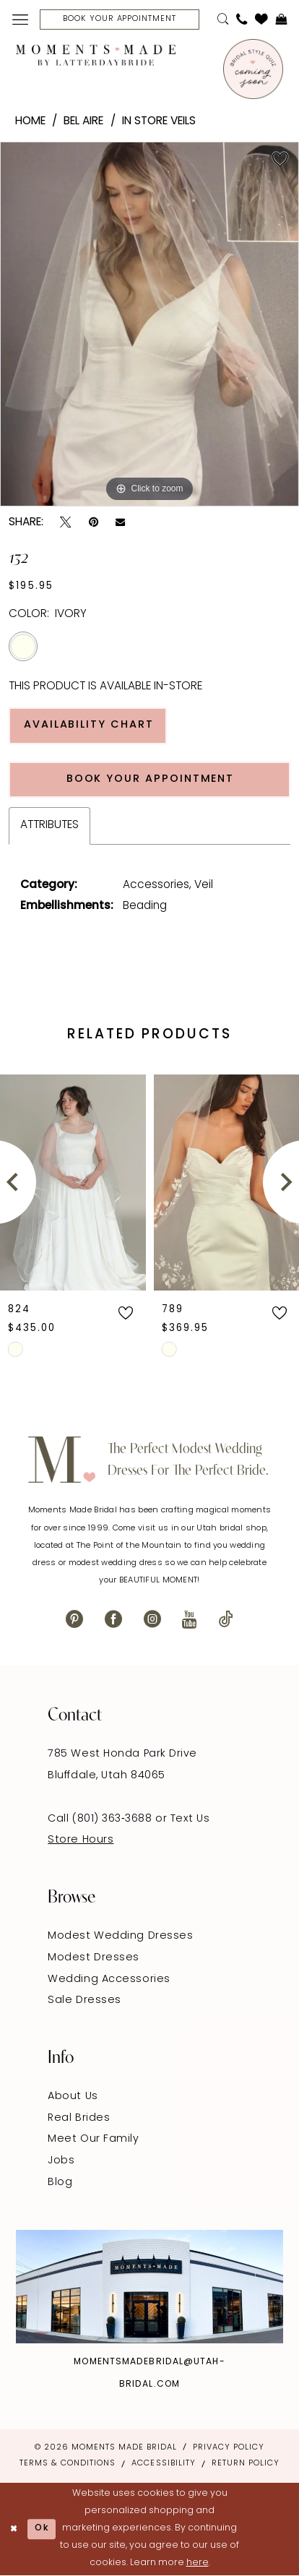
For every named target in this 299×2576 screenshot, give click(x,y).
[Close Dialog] (14, 2529)
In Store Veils (159, 121)
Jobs (61, 2160)
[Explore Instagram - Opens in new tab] (149, 2287)
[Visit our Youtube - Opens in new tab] (189, 1619)
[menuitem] (20, 19)
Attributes (49, 825)
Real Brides (79, 2118)
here (197, 2563)
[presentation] (73, 1182)
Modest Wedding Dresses (120, 1936)
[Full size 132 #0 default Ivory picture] (149, 324)
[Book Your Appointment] (119, 19)
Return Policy (246, 2464)
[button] (20, 19)
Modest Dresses (93, 1957)
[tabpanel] (149, 324)
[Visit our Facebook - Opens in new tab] (113, 1619)
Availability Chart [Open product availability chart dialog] (89, 725)
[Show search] (223, 19)
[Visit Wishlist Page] (261, 19)
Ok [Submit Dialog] (42, 2528)
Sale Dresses (84, 2000)
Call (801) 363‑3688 (101, 1819)
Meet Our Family (93, 2139)
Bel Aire (83, 121)
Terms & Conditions (68, 2464)
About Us (73, 2096)
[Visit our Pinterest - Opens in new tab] (74, 1619)
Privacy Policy (228, 2448)
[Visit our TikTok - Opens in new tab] (226, 1619)
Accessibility (163, 2464)
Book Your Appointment (150, 779)
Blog (60, 2182)
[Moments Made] (96, 55)
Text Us (190, 1819)
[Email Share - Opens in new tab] (120, 523)
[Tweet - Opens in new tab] (65, 522)
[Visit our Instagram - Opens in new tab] (152, 1619)
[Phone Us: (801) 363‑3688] (242, 19)
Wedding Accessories (109, 1979)
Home (30, 121)
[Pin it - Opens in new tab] (93, 522)
